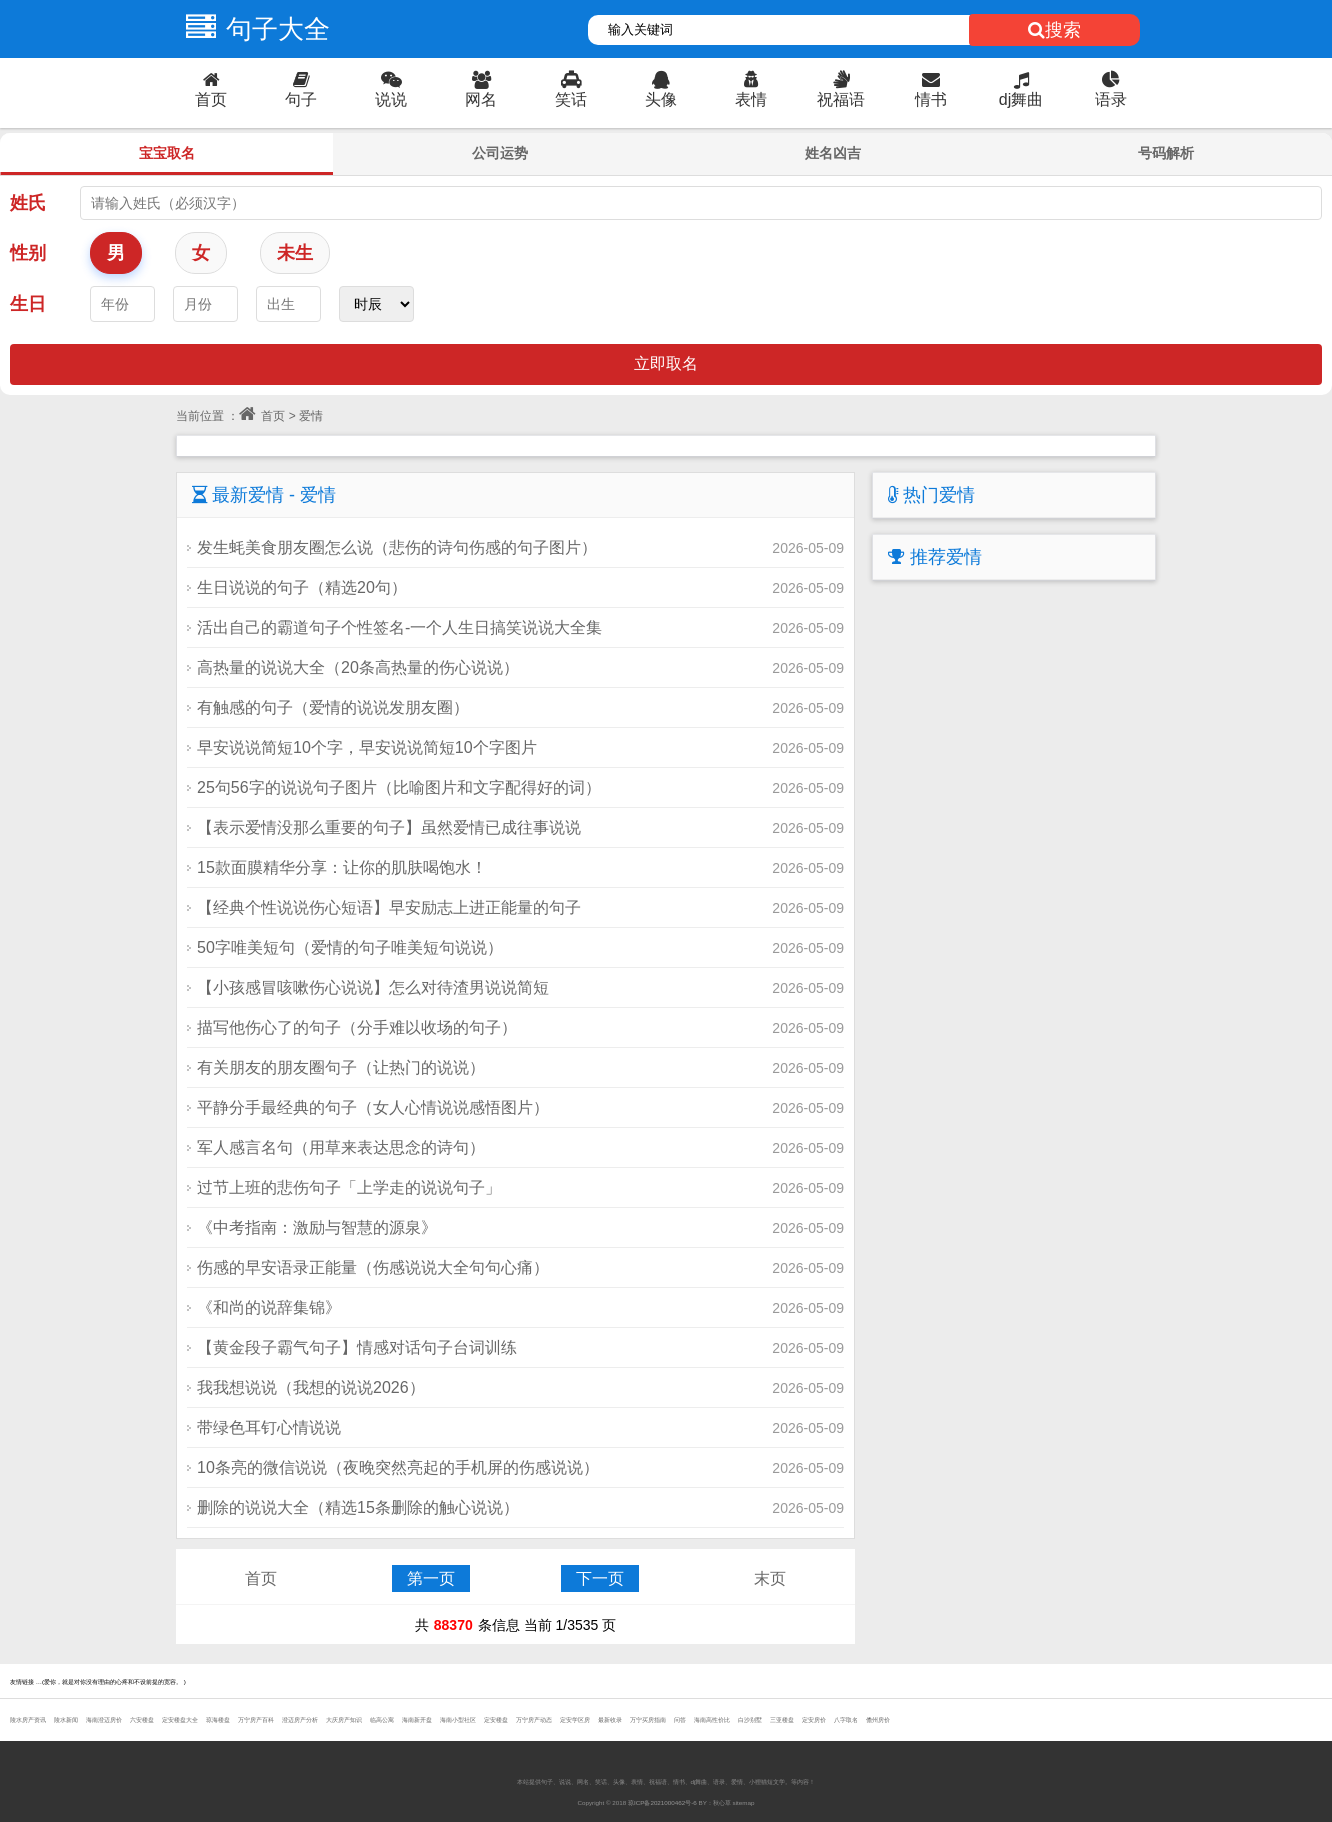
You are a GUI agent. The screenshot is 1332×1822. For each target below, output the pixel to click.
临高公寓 (382, 1719)
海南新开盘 (417, 1719)
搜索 (1054, 30)
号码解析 (1166, 153)
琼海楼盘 (218, 1719)
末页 (770, 1578)
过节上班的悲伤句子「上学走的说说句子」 (349, 1187)
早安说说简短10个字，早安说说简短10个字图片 (367, 747)
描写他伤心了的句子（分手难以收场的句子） (357, 1027)
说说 (391, 89)
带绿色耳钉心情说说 (269, 1427)
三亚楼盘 (782, 1719)
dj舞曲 (1021, 89)
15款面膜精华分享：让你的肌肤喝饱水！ (342, 867)
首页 (211, 89)
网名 (481, 89)
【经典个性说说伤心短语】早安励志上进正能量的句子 (389, 907)
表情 (751, 89)
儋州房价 (878, 1719)
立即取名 (666, 363)
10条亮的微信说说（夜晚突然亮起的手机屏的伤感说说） (398, 1467)
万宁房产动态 (534, 1719)
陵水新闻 (66, 1719)
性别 (28, 253)
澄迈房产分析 (300, 1719)
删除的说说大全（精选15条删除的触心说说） (358, 1507)
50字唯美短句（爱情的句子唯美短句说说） (350, 947)
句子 (301, 89)
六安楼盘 (142, 1719)
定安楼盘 (496, 1719)
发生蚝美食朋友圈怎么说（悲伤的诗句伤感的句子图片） (397, 547)
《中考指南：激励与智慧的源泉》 (317, 1227)
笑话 (571, 89)
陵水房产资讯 (28, 1719)
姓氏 (28, 203)
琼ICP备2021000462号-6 (662, 1802)
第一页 (431, 1578)
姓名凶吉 (833, 153)
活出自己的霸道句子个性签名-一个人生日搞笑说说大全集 (399, 627)
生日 (28, 304)
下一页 (600, 1578)
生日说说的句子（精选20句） (302, 587)
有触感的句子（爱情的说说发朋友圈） (333, 707)
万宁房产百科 (256, 1719)
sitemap (744, 1802)
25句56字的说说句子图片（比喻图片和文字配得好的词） (399, 787)
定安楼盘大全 (180, 1719)
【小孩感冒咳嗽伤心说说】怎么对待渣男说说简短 (373, 987)
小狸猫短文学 (767, 1781)
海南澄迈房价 (104, 1719)
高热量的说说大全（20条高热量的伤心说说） (358, 667)
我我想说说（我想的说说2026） (311, 1387)
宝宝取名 (167, 153)
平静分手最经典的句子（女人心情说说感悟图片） (373, 1107)
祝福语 (841, 89)
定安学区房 (575, 1719)
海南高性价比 (712, 1719)
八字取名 (846, 1719)
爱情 (737, 1781)
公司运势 (500, 153)
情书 (931, 89)
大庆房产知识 (344, 1719)
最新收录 (610, 1719)
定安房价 (814, 1719)
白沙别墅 (750, 1719)
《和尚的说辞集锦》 (269, 1307)
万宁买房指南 (648, 1719)
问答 (680, 1719)
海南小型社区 (458, 1719)
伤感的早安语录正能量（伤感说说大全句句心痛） (373, 1267)
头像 (661, 89)
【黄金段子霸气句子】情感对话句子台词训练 (357, 1347)
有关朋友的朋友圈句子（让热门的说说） (341, 1067)
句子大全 (253, 29)
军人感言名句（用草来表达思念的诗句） (341, 1147)
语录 (1111, 89)
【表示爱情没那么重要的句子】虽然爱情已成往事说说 (389, 827)
